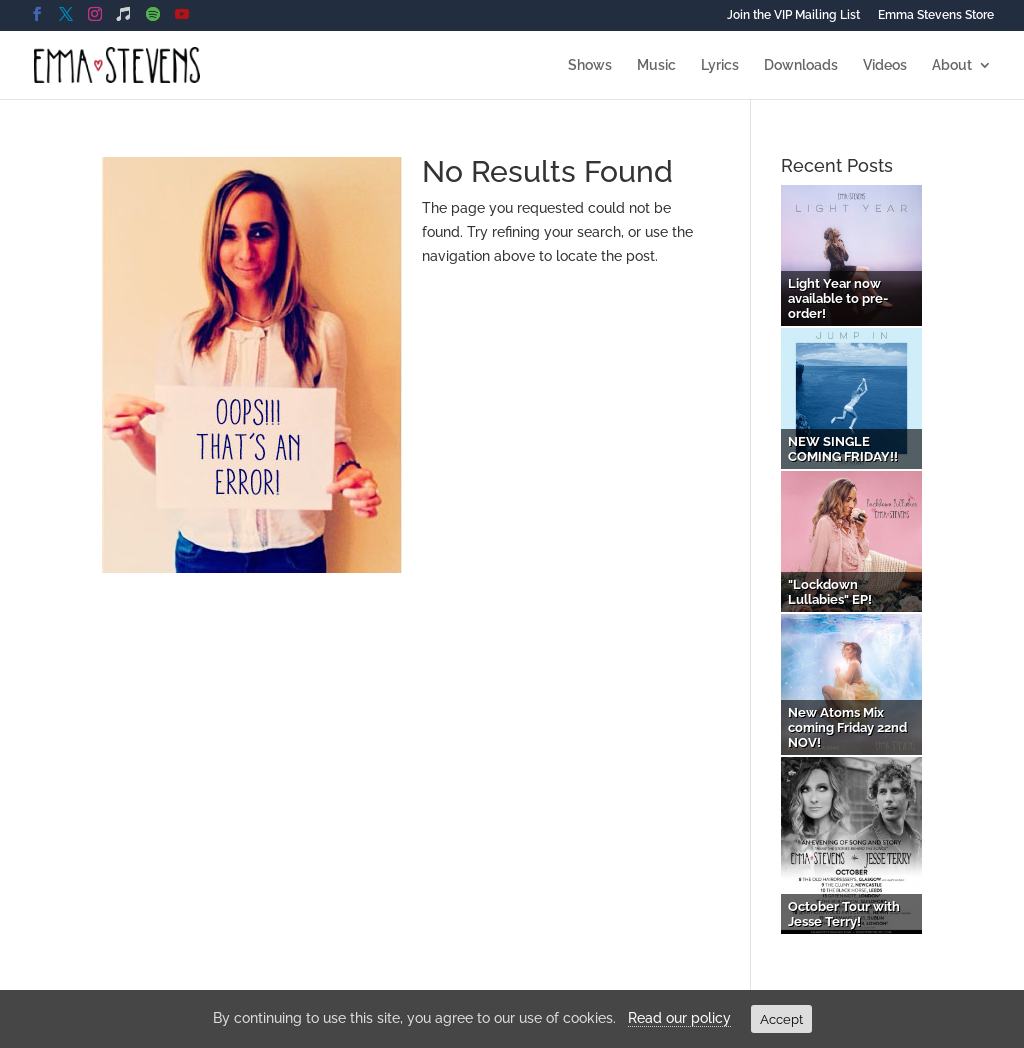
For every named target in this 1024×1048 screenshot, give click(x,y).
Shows (590, 65)
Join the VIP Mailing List (793, 15)
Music (656, 65)
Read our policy (679, 1018)
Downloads (801, 65)
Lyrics (720, 65)
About (952, 65)
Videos (885, 65)
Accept (781, 1019)
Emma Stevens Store (936, 15)
